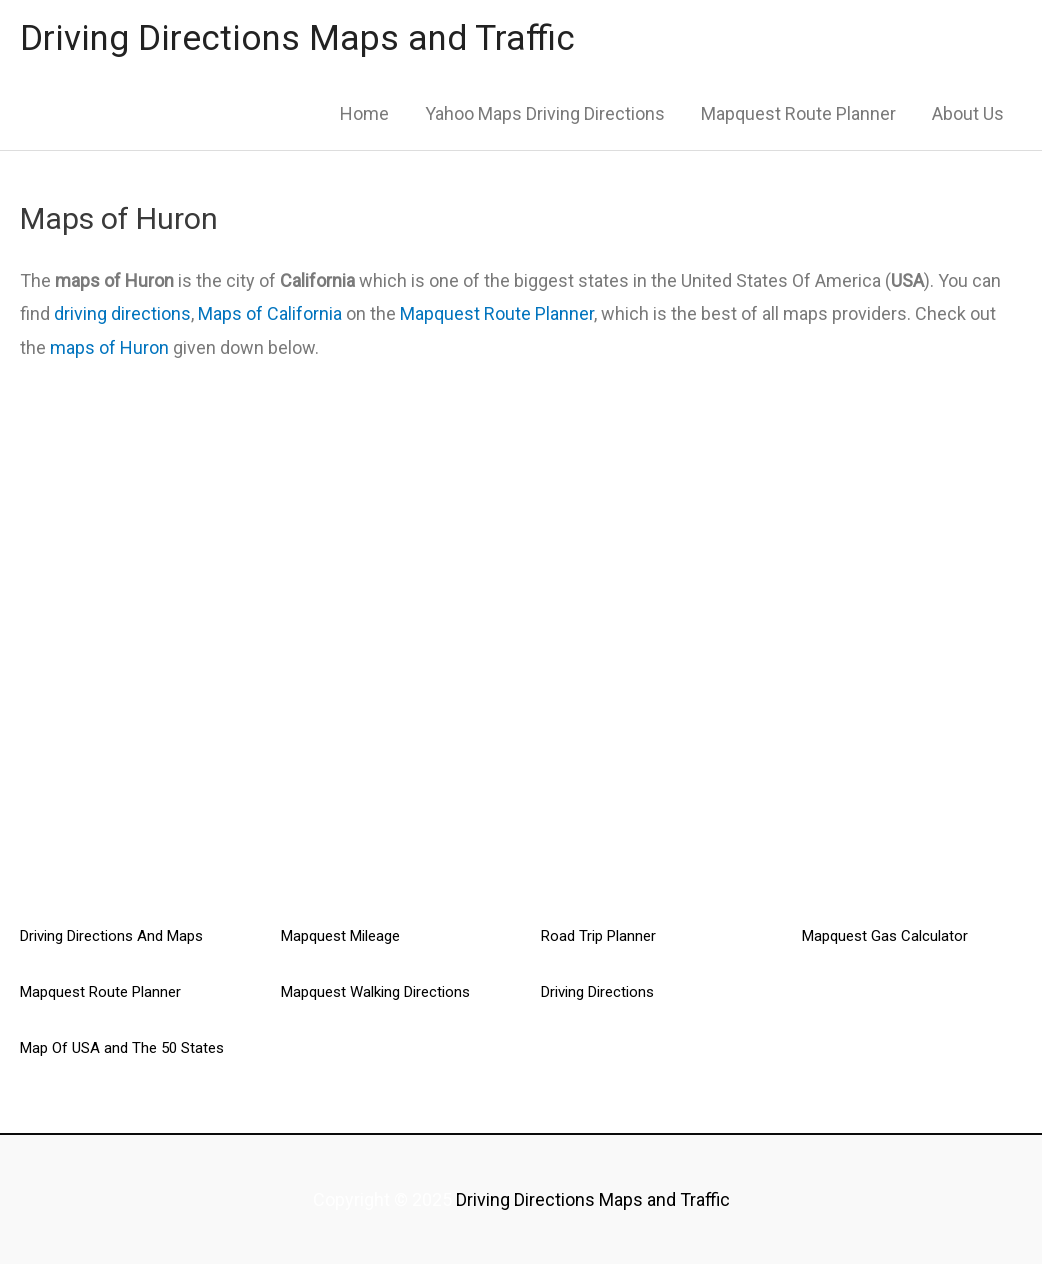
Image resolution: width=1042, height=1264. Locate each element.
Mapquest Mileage (340, 936)
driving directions (122, 313)
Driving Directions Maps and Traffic (297, 38)
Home (364, 113)
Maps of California (270, 313)
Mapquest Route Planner (798, 113)
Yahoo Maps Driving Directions (545, 113)
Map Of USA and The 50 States (122, 1048)
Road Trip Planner (598, 936)
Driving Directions (597, 992)
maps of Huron (109, 347)
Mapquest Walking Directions (375, 992)
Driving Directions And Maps (111, 936)
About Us (968, 113)
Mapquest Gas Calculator (885, 936)
